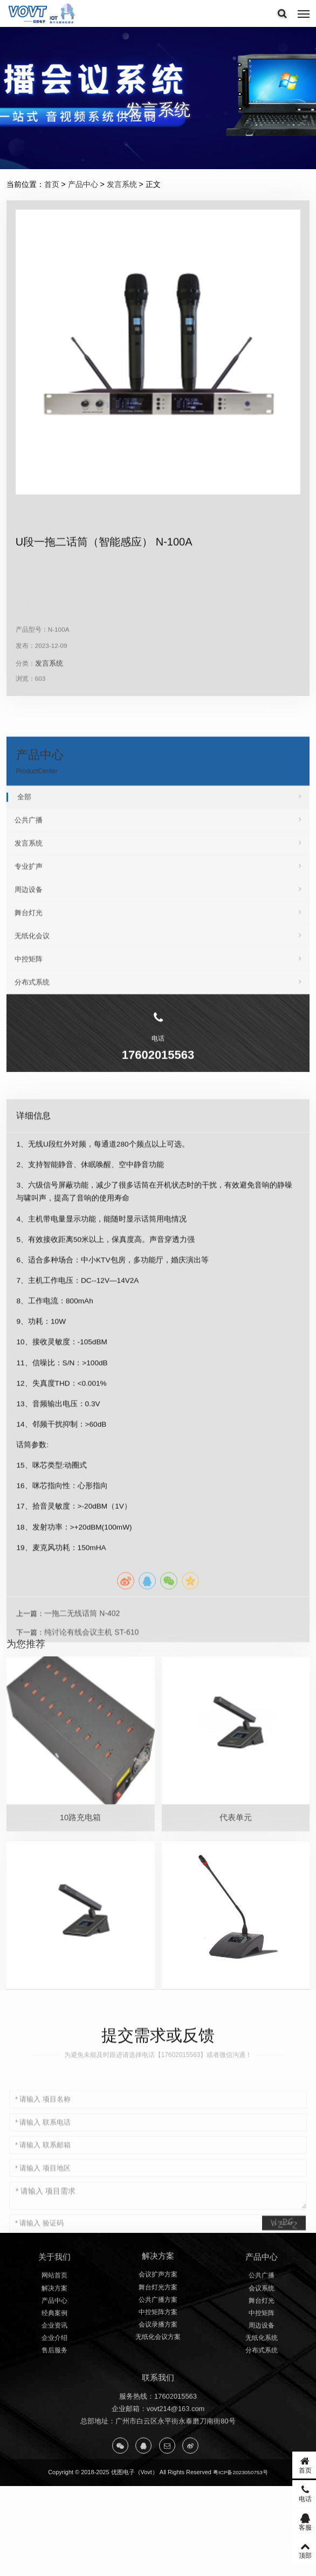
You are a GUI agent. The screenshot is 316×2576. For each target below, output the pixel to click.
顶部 (291, 2550)
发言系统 (122, 184)
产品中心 (83, 184)
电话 (291, 2493)
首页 (51, 184)
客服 (291, 2521)
